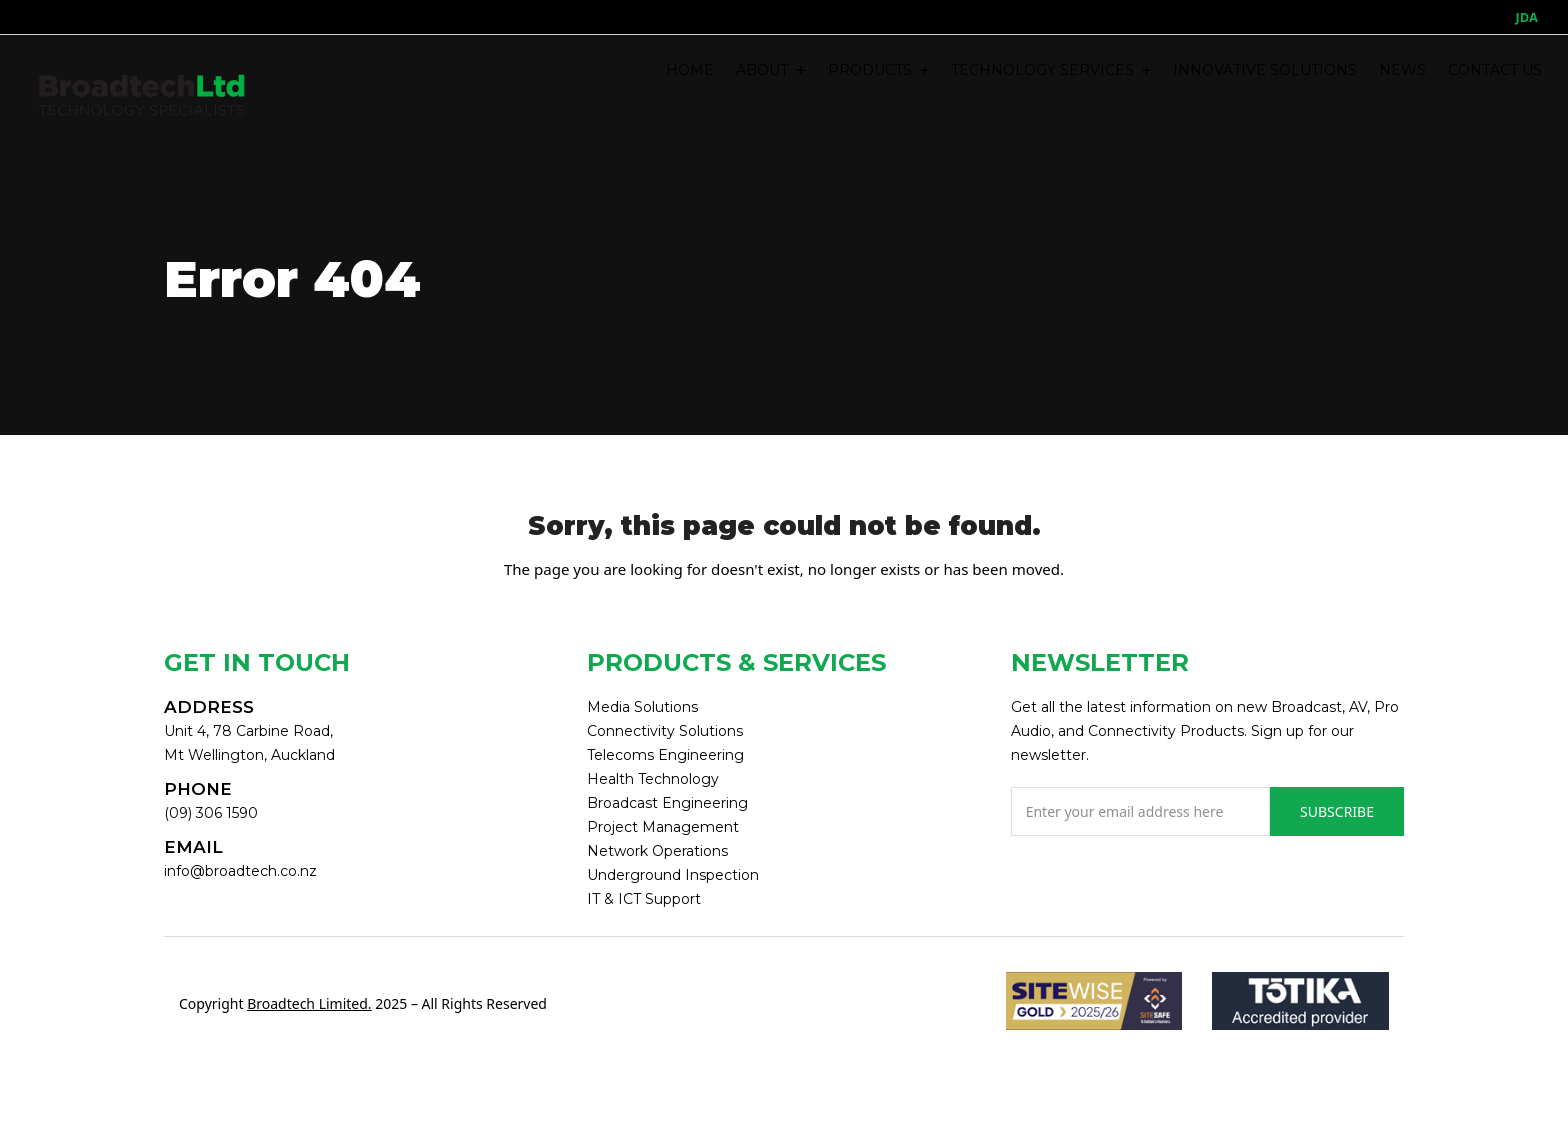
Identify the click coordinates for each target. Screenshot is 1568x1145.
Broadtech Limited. (309, 1003)
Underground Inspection (673, 875)
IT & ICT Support (644, 899)
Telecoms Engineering (665, 755)
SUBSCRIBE (1337, 811)
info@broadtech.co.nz (240, 871)
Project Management (663, 827)
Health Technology (653, 779)
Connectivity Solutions (665, 731)
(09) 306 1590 (211, 813)
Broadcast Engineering (667, 803)
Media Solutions (642, 707)
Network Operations (657, 851)
